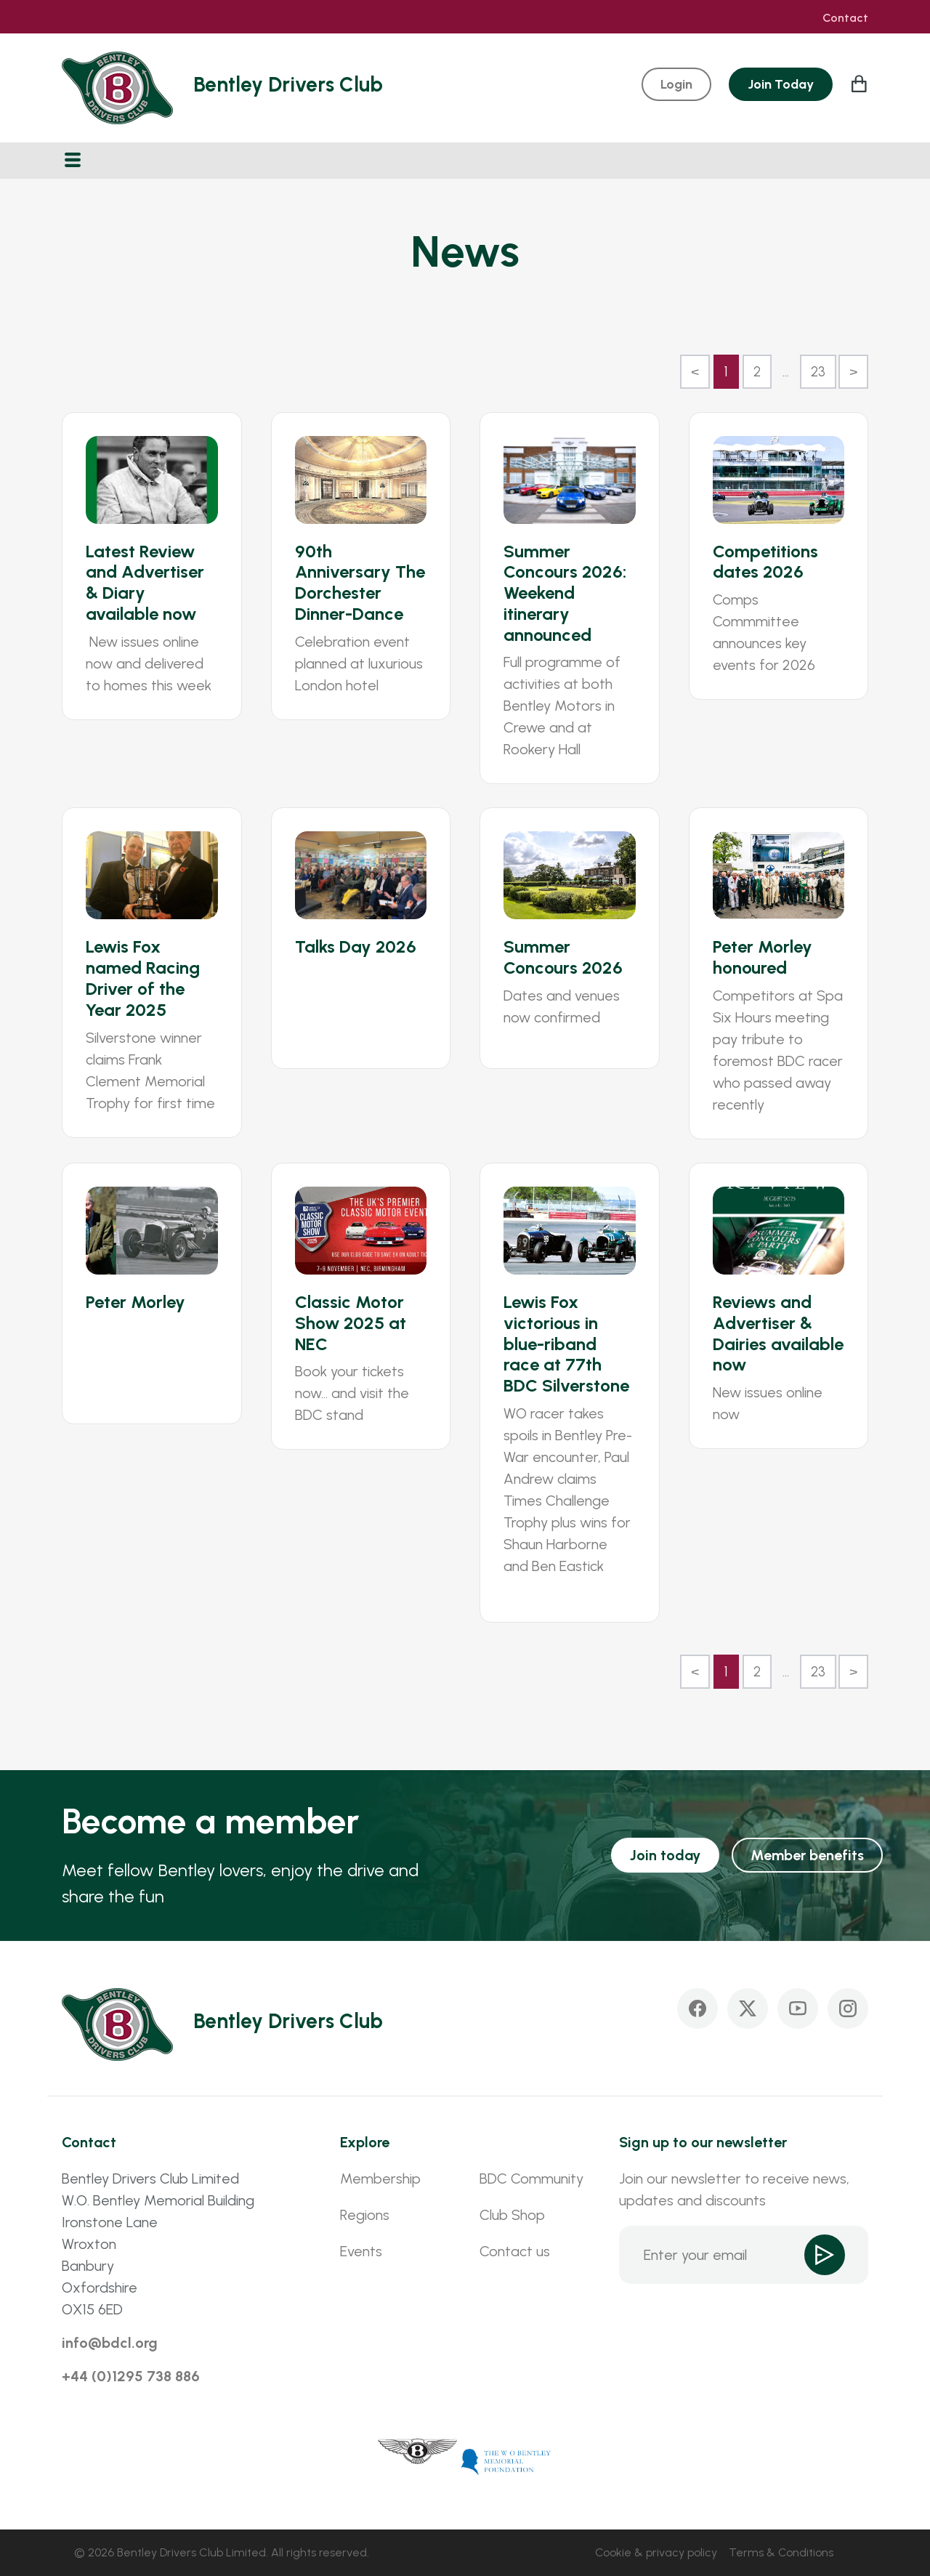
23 (818, 371)
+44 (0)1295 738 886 (131, 2376)
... (786, 371)
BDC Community (531, 2178)
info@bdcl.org (110, 2342)
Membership (380, 2178)
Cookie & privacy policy (656, 2552)
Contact (845, 18)
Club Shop (512, 2215)
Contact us (515, 2251)
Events (361, 2251)
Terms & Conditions (781, 2552)
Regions (364, 2215)
